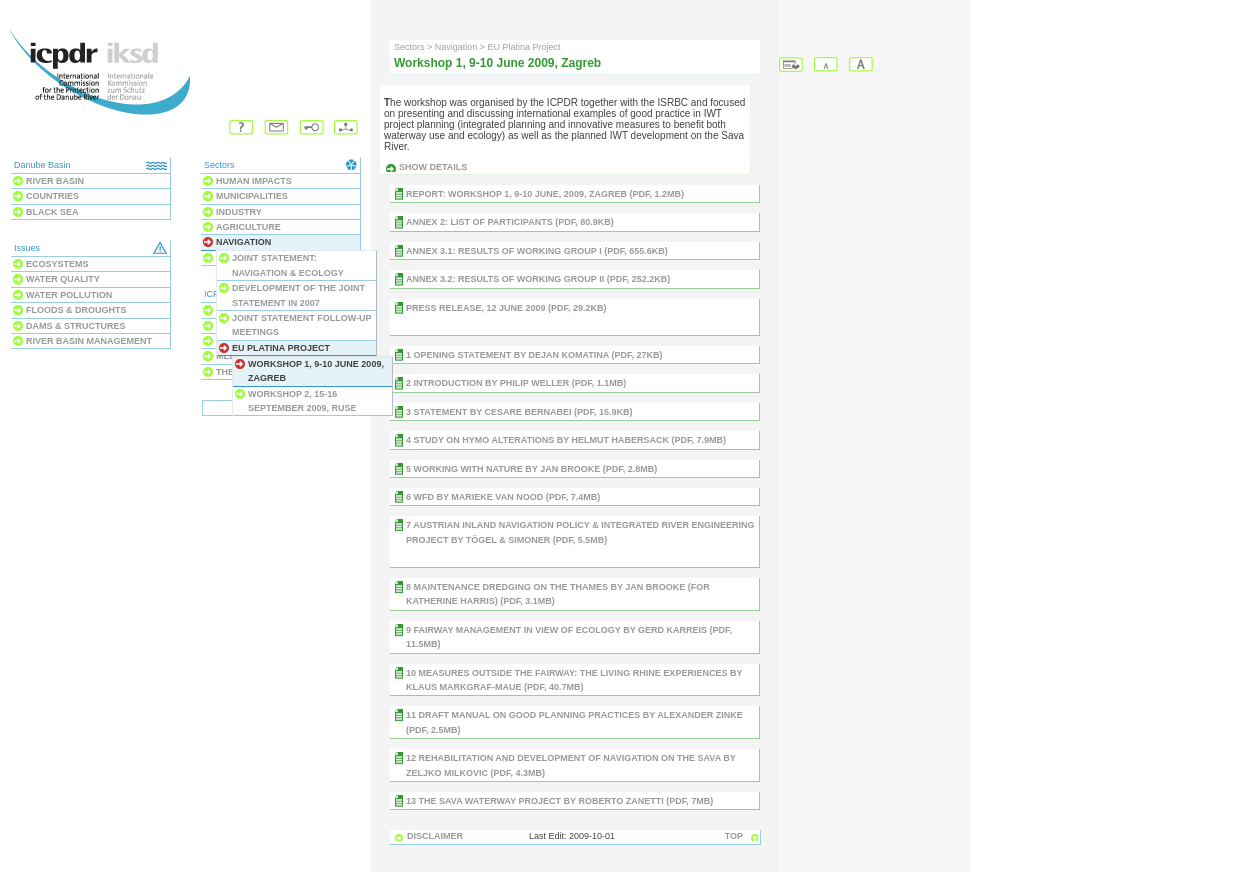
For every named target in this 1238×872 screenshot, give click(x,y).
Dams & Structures (76, 326)
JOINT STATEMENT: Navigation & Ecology (288, 265)
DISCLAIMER (435, 836)
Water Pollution (69, 295)
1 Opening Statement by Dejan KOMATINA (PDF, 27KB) (534, 355)
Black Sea (52, 212)
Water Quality (63, 279)
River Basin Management (89, 341)
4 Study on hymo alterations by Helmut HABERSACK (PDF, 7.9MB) (566, 440)
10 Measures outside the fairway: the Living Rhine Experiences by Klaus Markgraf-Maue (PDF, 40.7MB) (574, 680)
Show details (433, 167)
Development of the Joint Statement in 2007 (298, 295)
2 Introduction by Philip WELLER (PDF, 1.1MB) (516, 383)
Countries (52, 196)
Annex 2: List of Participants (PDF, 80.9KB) (510, 222)
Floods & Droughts (76, 310)
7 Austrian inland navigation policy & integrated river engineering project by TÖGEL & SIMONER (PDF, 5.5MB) (580, 532)
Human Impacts (254, 181)
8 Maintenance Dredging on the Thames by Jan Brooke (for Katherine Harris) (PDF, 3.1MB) (558, 594)
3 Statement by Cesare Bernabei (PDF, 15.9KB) (519, 412)
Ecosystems (57, 264)
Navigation (243, 242)
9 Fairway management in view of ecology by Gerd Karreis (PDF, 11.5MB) (569, 637)
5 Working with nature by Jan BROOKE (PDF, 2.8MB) (531, 469)
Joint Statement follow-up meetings (301, 325)
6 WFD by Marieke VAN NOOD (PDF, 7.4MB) (503, 497)
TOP (734, 836)
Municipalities (252, 196)
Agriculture (248, 227)
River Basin (55, 181)
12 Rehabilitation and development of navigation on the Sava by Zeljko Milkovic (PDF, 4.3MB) (571, 765)
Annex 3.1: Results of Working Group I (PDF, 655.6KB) (537, 251)
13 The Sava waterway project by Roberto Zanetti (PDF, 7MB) (559, 801)
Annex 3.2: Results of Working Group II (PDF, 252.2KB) (538, 279)
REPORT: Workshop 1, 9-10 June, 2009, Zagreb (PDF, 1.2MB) (545, 194)
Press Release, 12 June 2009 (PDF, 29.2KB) (506, 308)
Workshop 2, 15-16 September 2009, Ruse (302, 401)
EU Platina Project (281, 348)
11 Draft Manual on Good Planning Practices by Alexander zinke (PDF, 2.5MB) (574, 722)
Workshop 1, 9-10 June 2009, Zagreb (316, 371)
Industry (239, 212)
